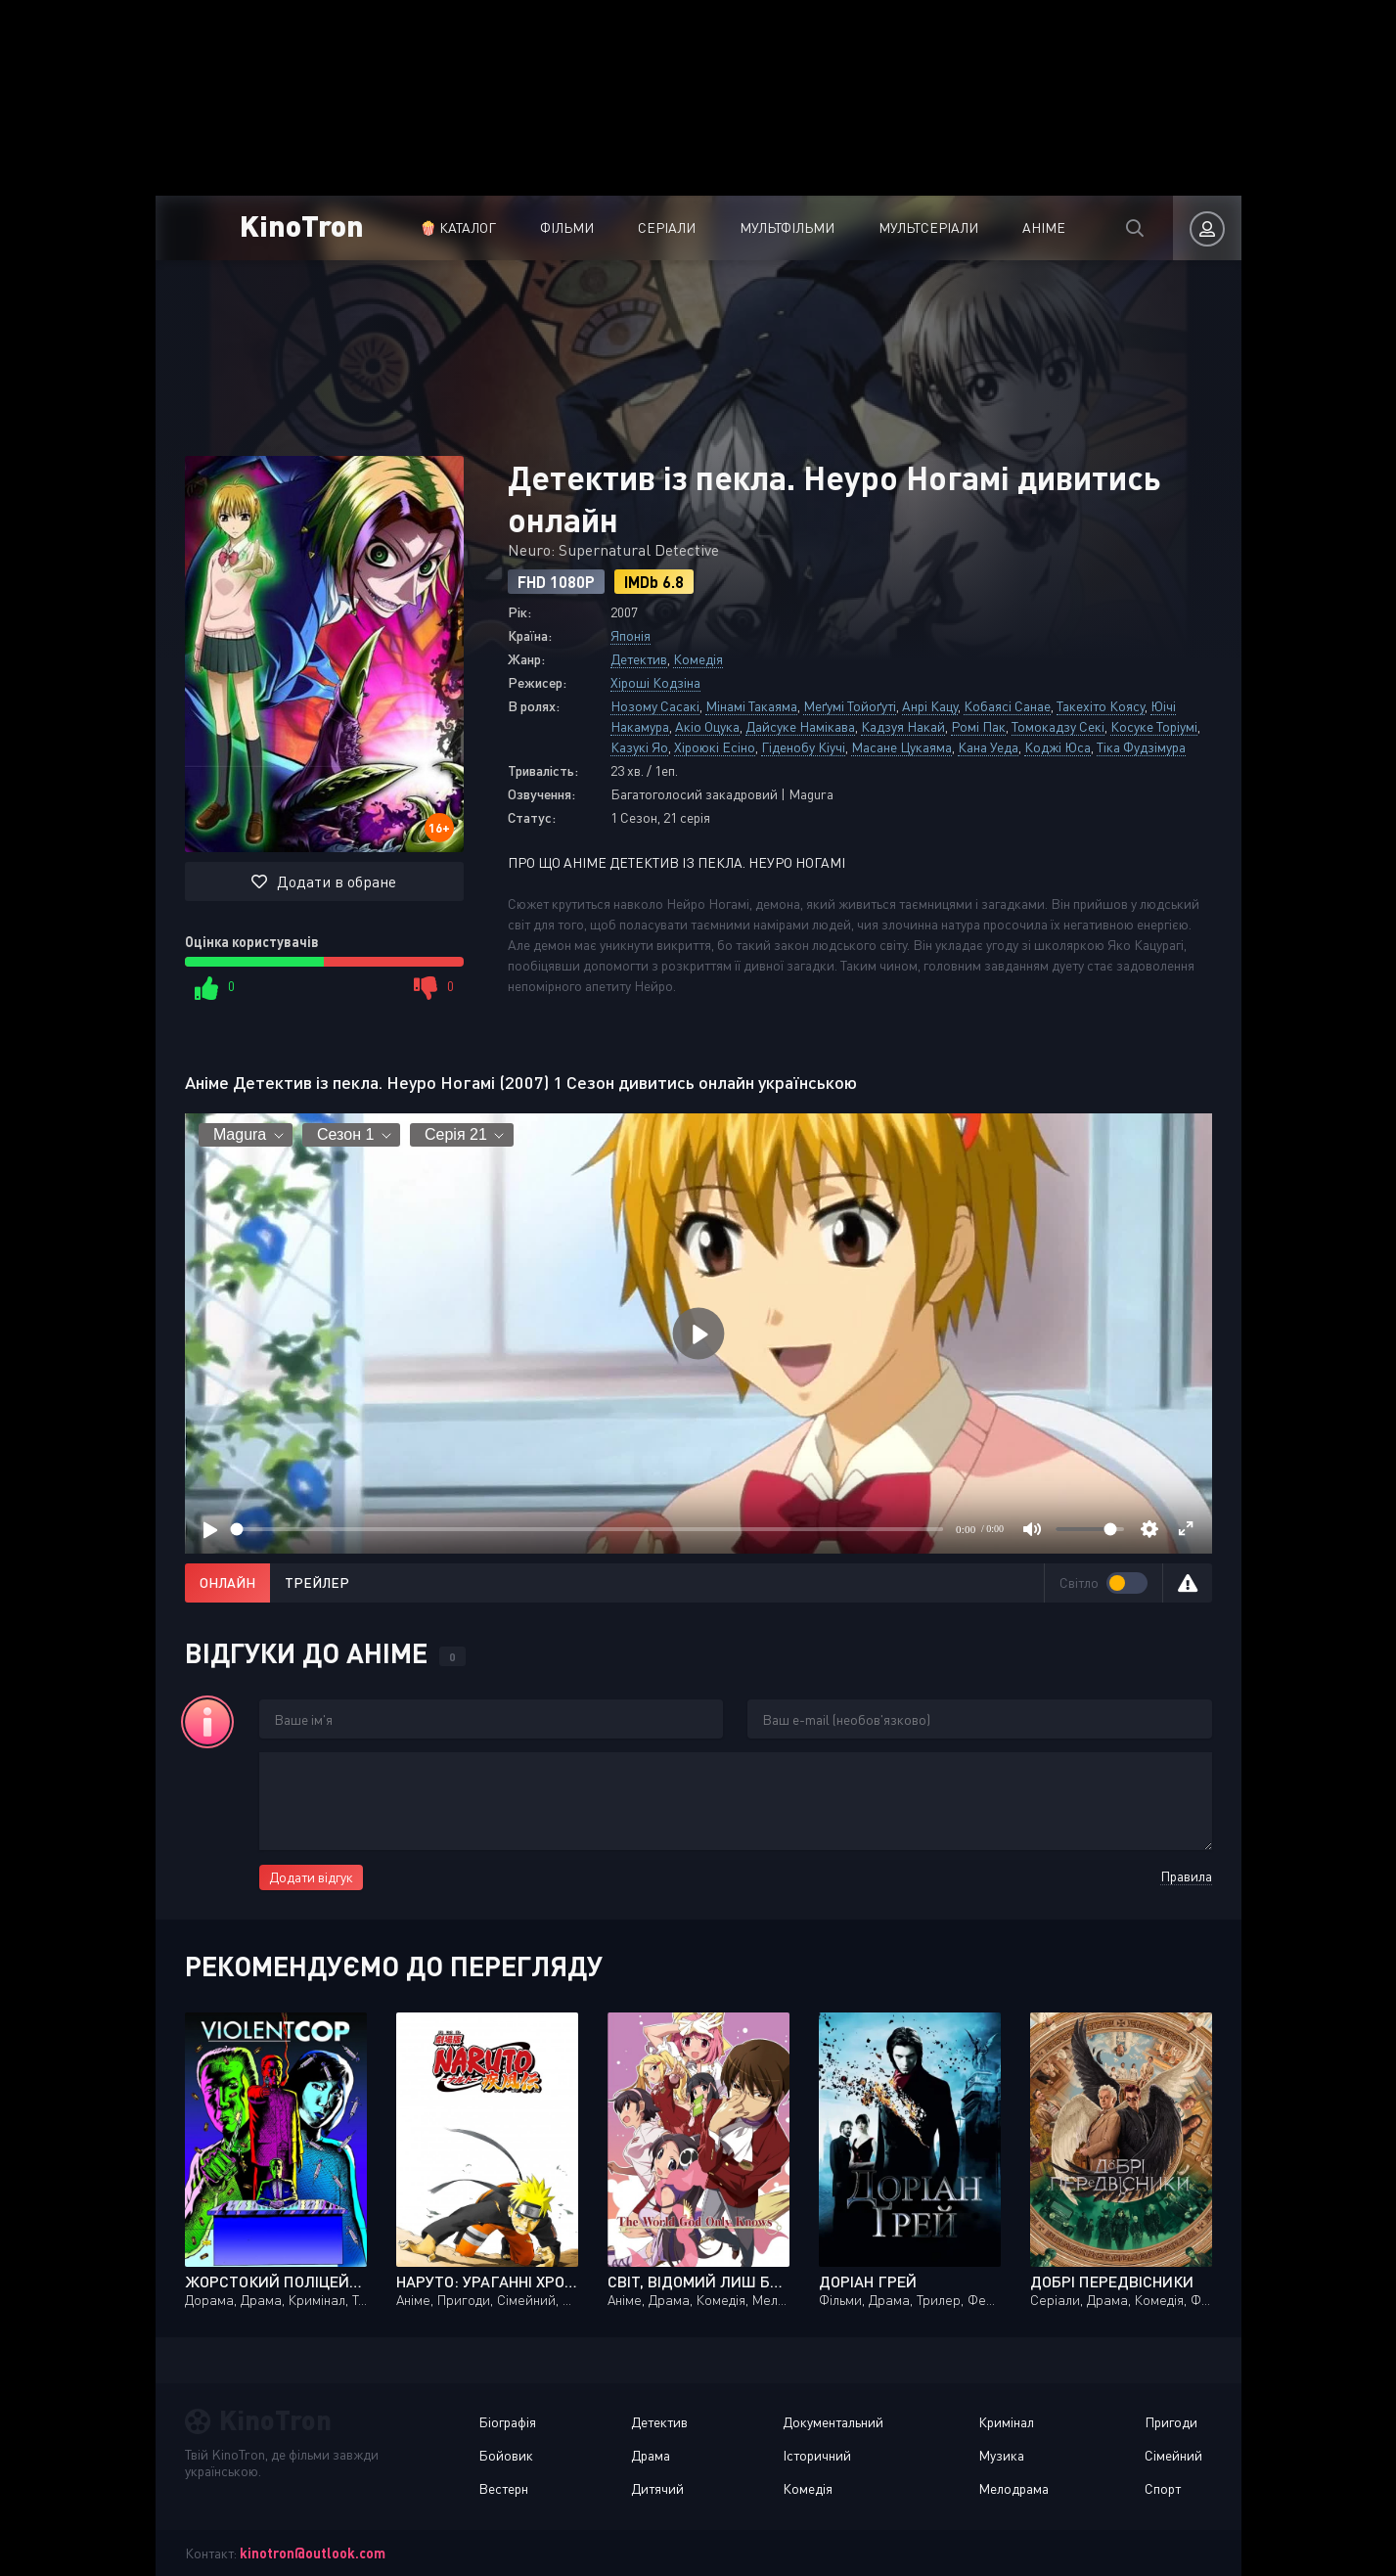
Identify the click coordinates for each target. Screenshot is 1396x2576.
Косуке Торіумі (1153, 726)
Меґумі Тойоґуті (849, 706)
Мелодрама (1013, 2488)
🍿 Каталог (458, 227)
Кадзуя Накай (903, 726)
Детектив (638, 659)
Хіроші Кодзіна (655, 682)
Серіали (667, 227)
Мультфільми (787, 227)
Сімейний (1173, 2455)
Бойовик (505, 2455)
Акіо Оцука (707, 726)
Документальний (833, 2422)
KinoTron (302, 224)
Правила (1186, 1876)
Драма (650, 2455)
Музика (1001, 2455)
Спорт (1163, 2488)
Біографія (507, 2422)
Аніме (1043, 227)
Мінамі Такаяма (751, 706)
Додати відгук (311, 1877)
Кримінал (1006, 2422)
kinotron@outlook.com (312, 2553)
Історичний (817, 2455)
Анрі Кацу (930, 706)
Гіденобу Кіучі (803, 747)
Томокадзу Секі (1058, 726)
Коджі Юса (1057, 747)
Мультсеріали (928, 227)
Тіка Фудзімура (1141, 747)
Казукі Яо (639, 747)
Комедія (698, 659)
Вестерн (503, 2488)
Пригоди (1171, 2422)
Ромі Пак (978, 726)
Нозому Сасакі (654, 706)
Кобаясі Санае (1007, 706)
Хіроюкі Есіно (714, 747)
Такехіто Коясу (1101, 706)
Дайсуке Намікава (800, 726)
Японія (630, 635)
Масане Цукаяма (901, 747)
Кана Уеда (988, 747)
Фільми (567, 227)
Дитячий (657, 2488)
